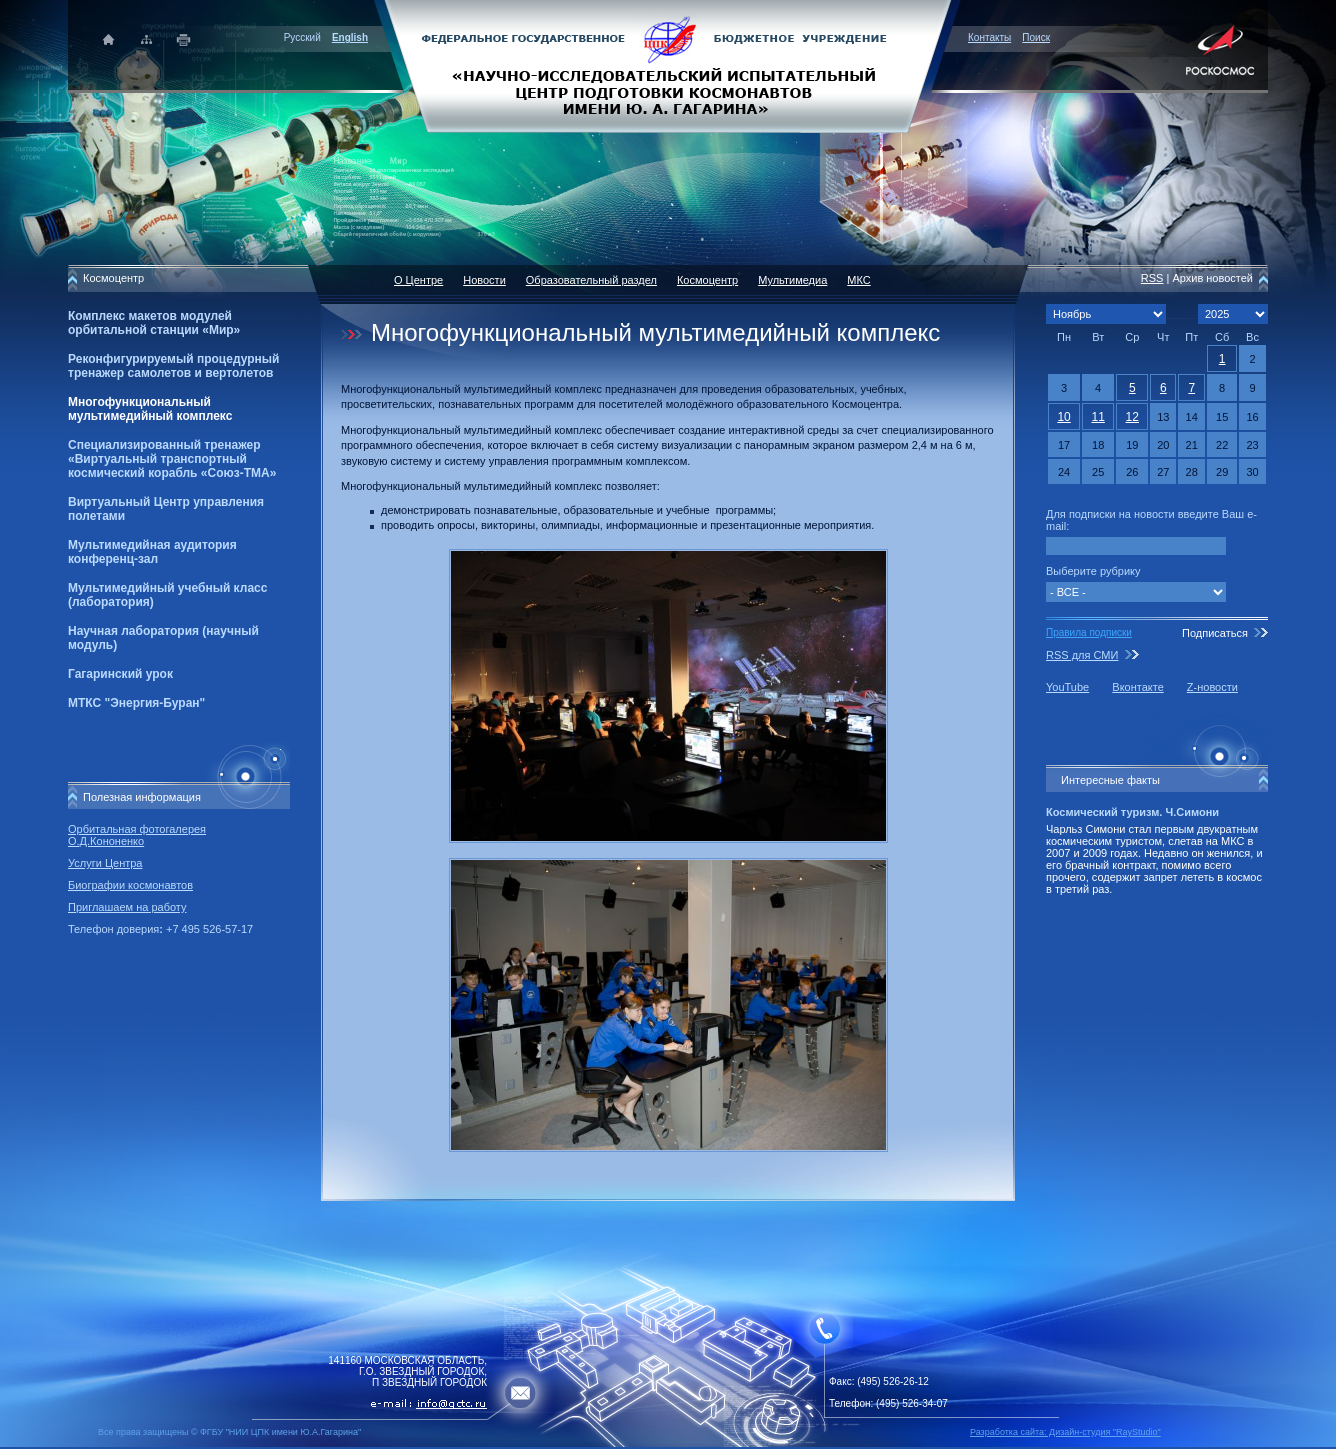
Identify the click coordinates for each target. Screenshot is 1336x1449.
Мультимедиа (792, 280)
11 (1097, 417)
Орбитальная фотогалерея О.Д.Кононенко (137, 835)
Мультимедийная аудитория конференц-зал (152, 552)
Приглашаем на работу (127, 907)
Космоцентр (707, 280)
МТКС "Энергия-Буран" (136, 703)
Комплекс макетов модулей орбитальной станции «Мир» (154, 323)
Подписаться (1215, 633)
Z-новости (1212, 687)
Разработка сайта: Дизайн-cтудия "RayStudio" (1065, 1432)
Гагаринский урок (120, 674)
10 (1063, 417)
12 (1132, 417)
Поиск (1036, 37)
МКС (858, 280)
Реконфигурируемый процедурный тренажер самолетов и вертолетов (173, 366)
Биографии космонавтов (130, 885)
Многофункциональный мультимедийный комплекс (150, 409)
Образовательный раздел (591, 280)
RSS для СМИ (1082, 655)
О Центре (418, 280)
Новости (484, 280)
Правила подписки (1089, 632)
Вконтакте (1137, 687)
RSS (1152, 278)
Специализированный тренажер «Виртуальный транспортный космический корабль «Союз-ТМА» (172, 459)
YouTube (1067, 687)
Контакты (989, 37)
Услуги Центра (105, 863)
